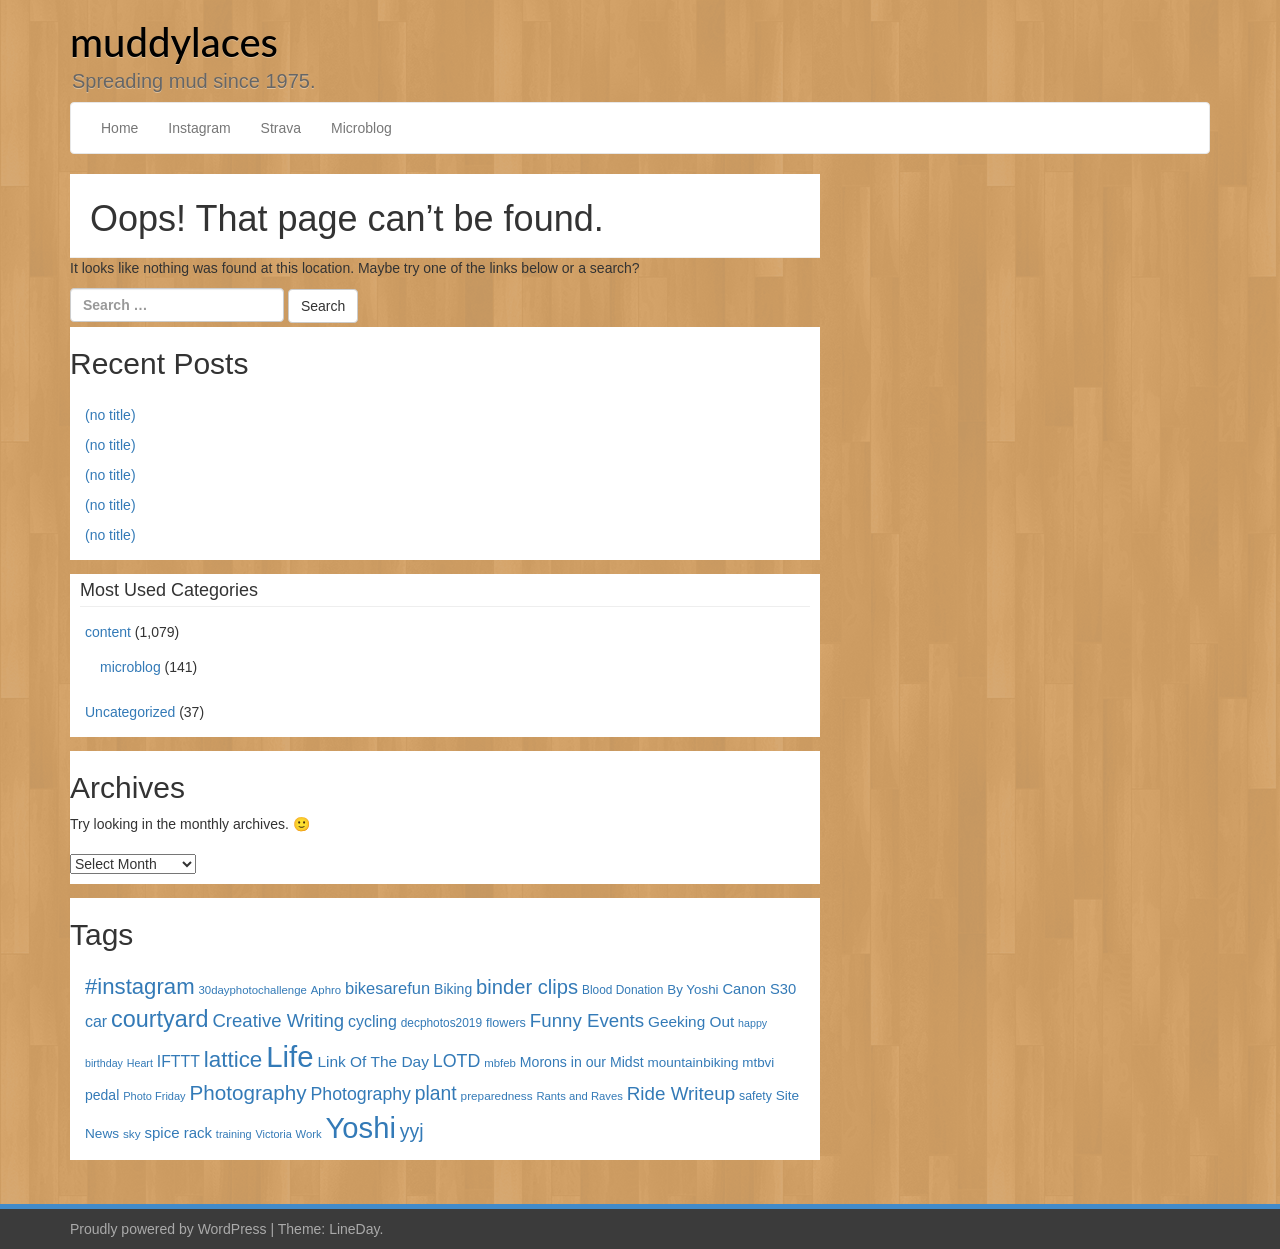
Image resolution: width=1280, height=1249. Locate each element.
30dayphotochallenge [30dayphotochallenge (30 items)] (253, 990)
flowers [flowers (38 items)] (506, 1023)
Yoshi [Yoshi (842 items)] (361, 1128)
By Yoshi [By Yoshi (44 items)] (692, 989)
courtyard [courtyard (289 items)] (159, 1019)
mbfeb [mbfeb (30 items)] (500, 1063)
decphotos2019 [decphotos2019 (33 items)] (441, 1023)
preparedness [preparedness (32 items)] (497, 1095)
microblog (130, 667)
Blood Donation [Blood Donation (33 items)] (622, 990)
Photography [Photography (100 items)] (361, 1094)
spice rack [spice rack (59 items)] (178, 1132)
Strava (281, 128)
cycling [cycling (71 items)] (372, 1021)
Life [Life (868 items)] (289, 1056)
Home (119, 128)
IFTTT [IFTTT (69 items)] (178, 1061)
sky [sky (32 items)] (132, 1133)
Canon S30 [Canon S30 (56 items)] (759, 989)
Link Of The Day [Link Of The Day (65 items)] (372, 1061)
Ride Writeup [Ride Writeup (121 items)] (681, 1093)
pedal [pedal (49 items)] (102, 1095)
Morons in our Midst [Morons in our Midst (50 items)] (582, 1062)
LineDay (354, 1229)
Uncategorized (130, 712)
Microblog (361, 128)
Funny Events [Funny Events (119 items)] (587, 1020)
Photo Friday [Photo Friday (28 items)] (154, 1096)
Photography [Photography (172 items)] (248, 1092)
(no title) (110, 415)
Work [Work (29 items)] (309, 1134)
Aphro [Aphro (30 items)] (326, 990)
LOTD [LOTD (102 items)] (457, 1061)
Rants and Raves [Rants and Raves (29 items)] (579, 1096)
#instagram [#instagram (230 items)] (140, 986)
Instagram (199, 128)
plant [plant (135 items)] (436, 1093)
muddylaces (174, 42)
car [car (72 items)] (96, 1021)
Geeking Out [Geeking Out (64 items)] (691, 1021)
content (108, 632)
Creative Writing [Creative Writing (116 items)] (278, 1020)
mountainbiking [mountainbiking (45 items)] (693, 1062)
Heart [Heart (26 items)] (140, 1063)
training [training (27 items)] (234, 1134)
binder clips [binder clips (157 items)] (527, 987)
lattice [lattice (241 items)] (233, 1059)
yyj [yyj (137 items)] (412, 1131)
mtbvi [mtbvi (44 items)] (758, 1062)
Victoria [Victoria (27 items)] (274, 1134)
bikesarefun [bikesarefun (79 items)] (387, 988)
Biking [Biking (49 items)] (453, 989)
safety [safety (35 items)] (755, 1096)
